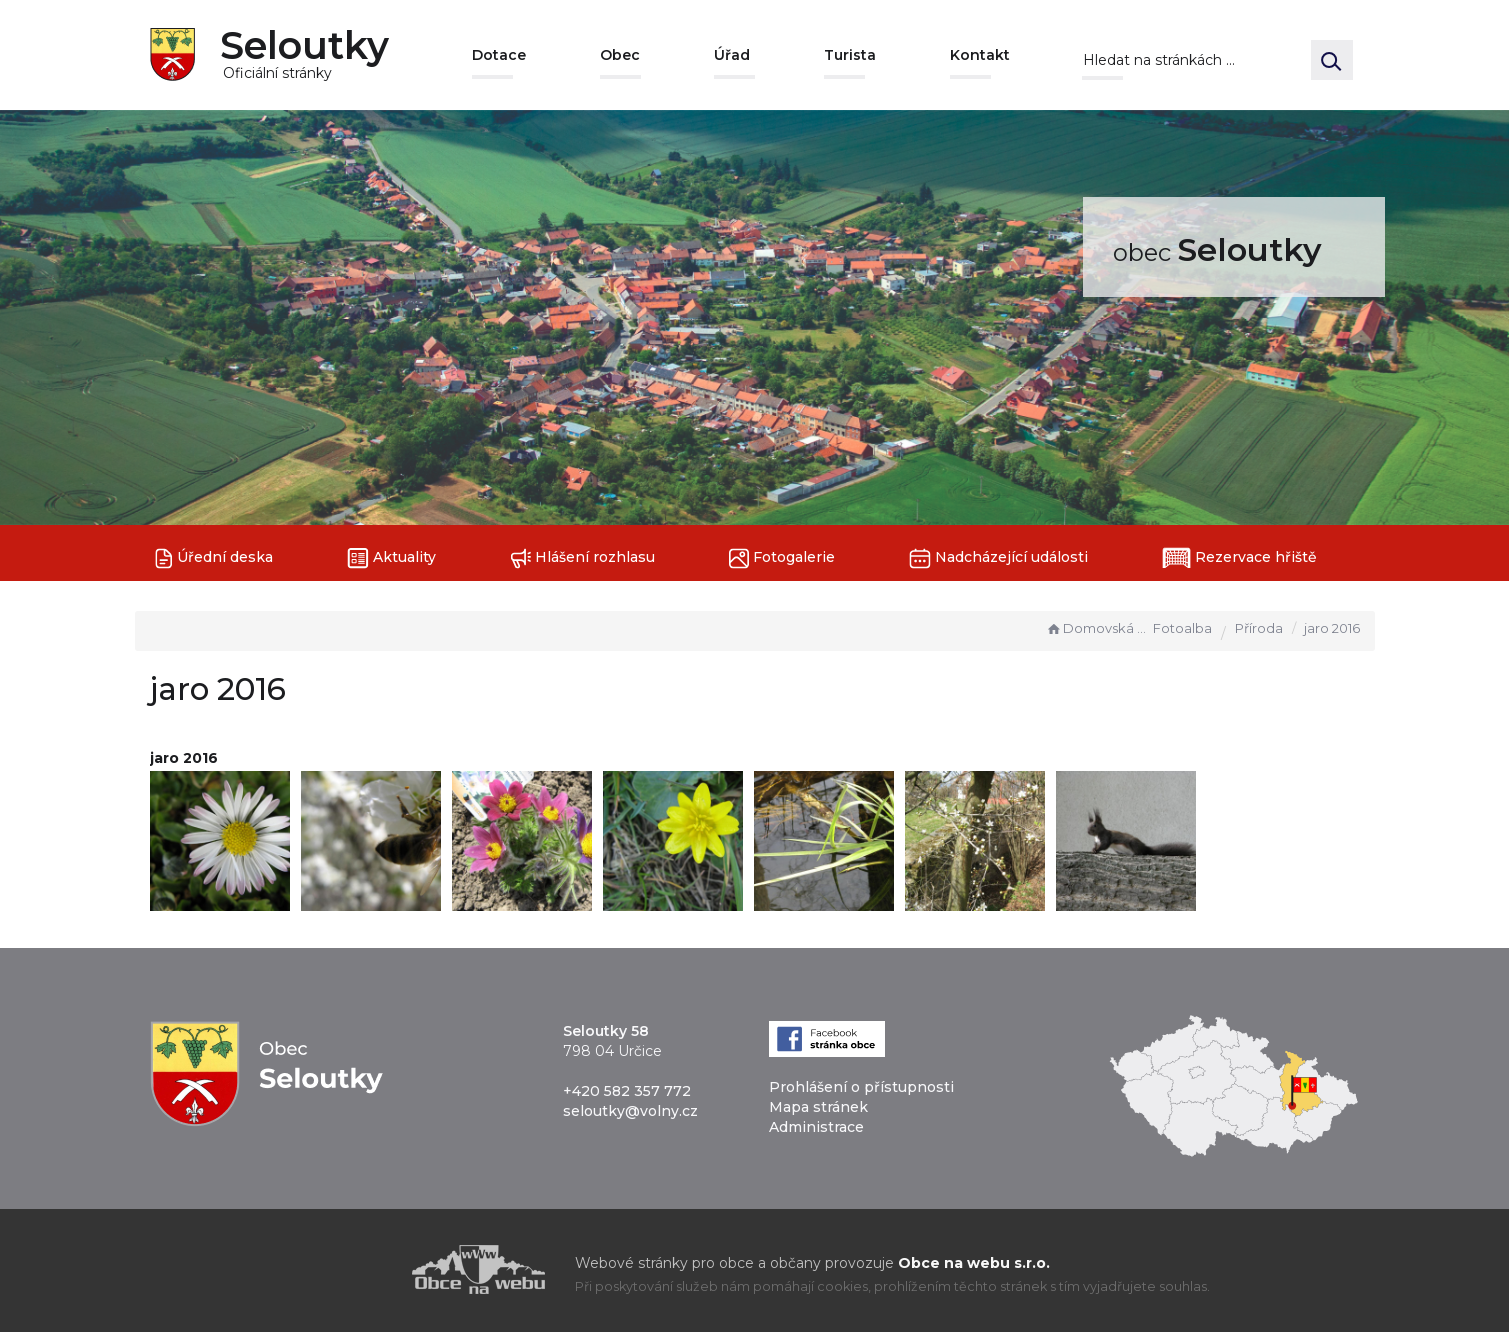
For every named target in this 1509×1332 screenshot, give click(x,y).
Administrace (816, 1127)
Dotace (499, 55)
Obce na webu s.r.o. (974, 1263)
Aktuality (391, 558)
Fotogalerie (782, 558)
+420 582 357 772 (627, 1091)
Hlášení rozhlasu (582, 558)
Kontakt (980, 55)
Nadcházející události (998, 558)
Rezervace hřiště (1239, 558)
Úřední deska (214, 558)
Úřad (732, 55)
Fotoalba (1182, 628)
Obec (620, 55)
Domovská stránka (1097, 628)
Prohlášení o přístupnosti (861, 1087)
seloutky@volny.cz (630, 1111)
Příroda (1259, 628)
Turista (850, 55)
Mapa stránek (818, 1107)
